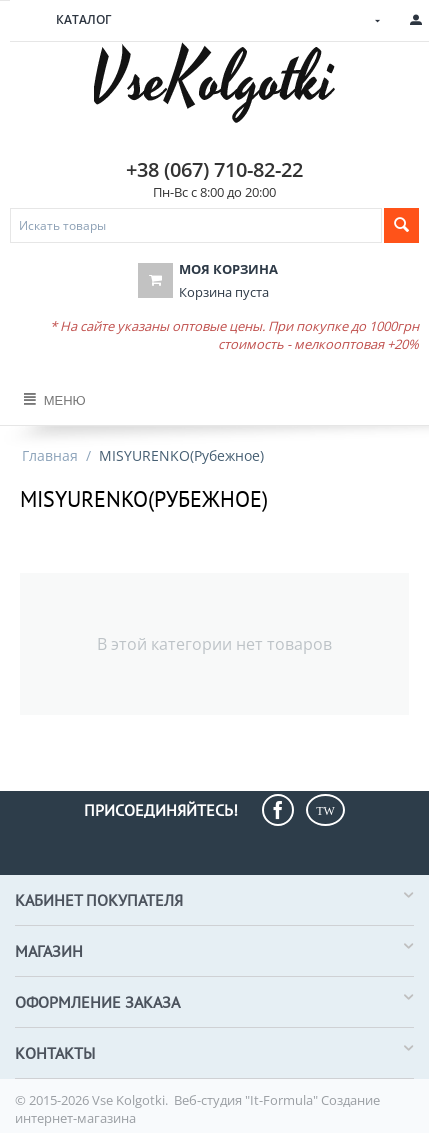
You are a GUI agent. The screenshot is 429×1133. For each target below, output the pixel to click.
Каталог (83, 19)
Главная (50, 455)
